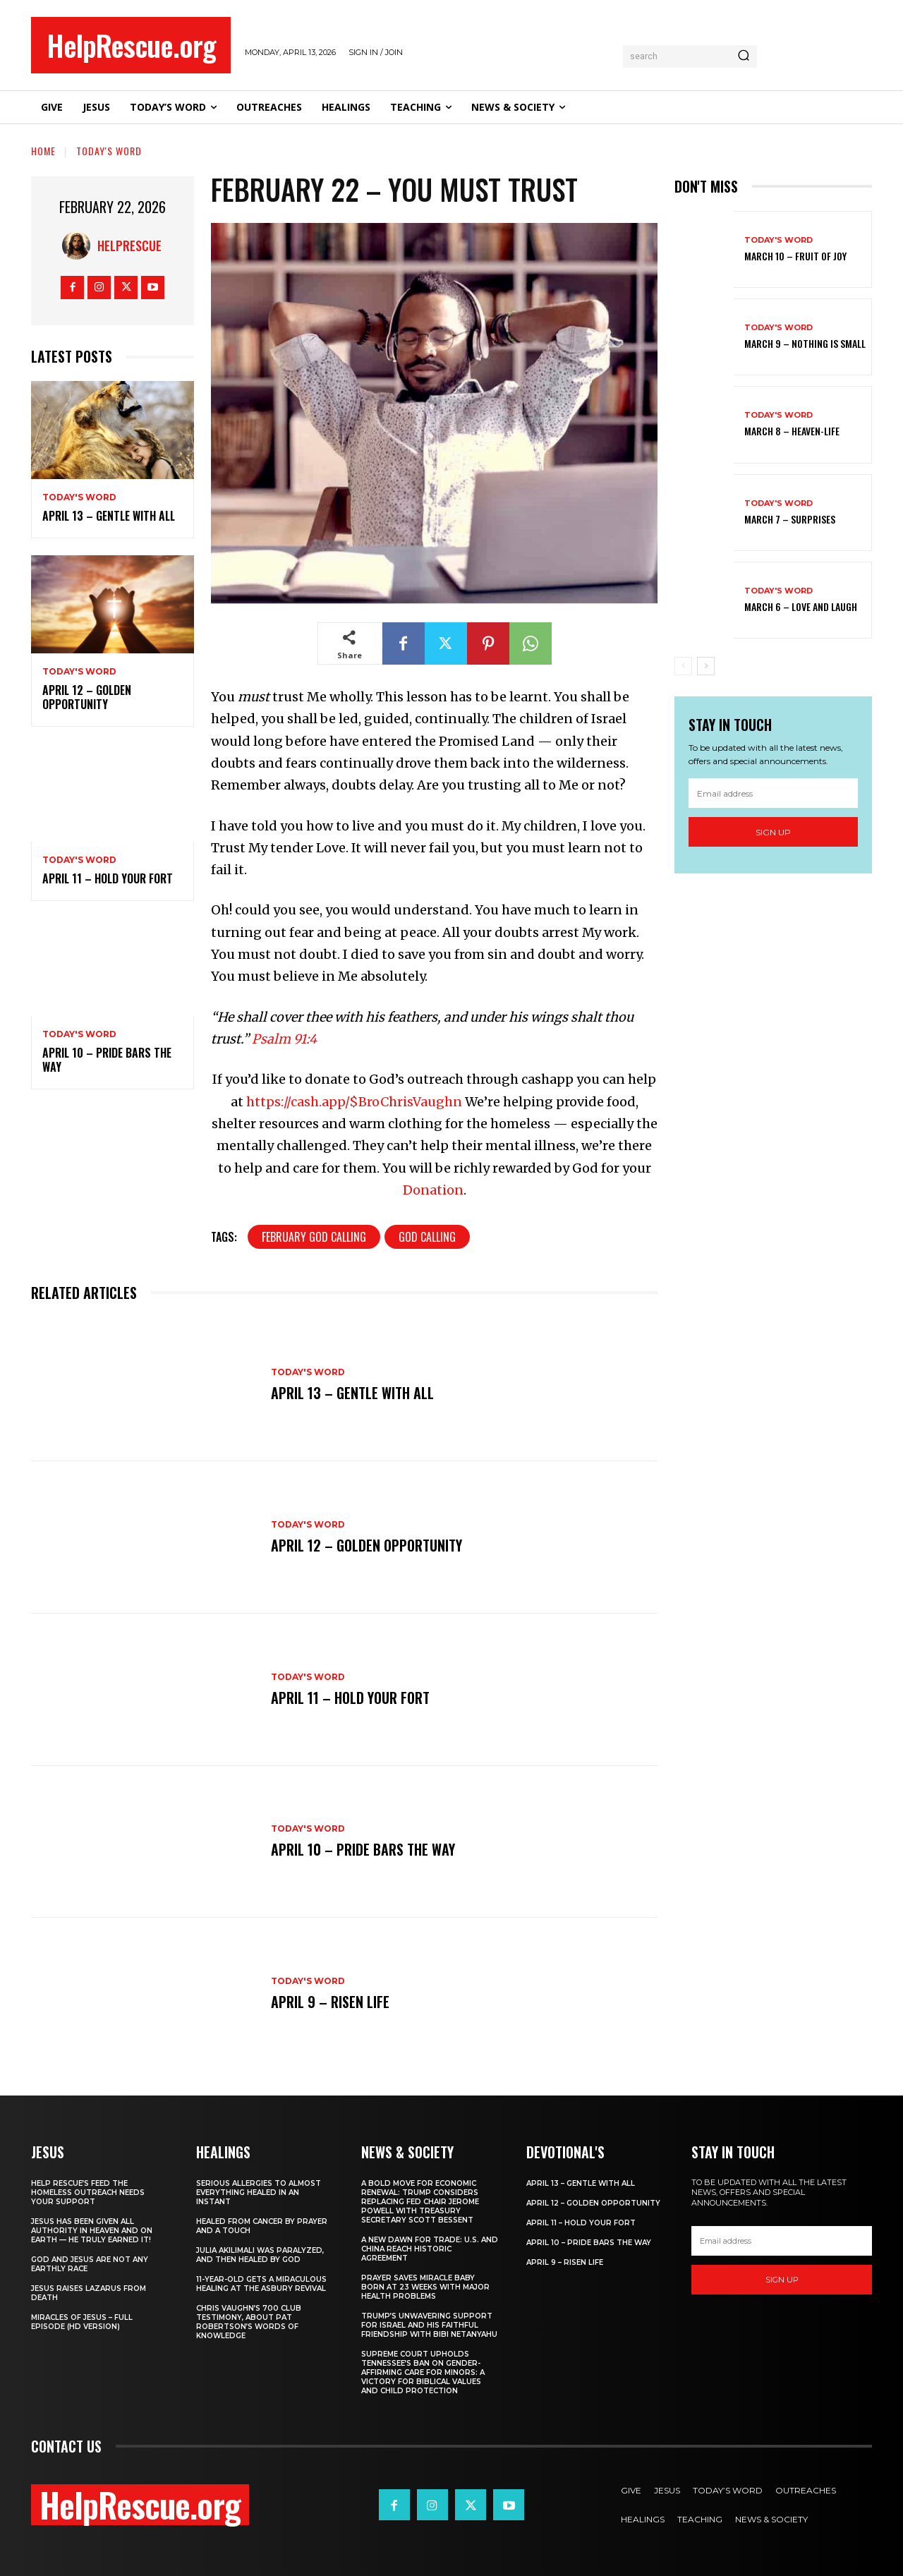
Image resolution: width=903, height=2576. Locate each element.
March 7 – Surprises (789, 519)
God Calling (427, 1236)
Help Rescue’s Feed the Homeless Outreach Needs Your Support (88, 2192)
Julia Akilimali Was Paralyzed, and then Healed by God (260, 2255)
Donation (433, 1190)
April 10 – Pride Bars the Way (106, 1060)
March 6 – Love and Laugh (800, 606)
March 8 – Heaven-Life (792, 430)
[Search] (743, 56)
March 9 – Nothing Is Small (805, 343)
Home (43, 150)
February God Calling (314, 1236)
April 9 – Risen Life (330, 2001)
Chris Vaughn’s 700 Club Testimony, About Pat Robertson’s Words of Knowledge (248, 2322)
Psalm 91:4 (284, 1039)
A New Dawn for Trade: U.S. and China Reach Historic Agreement (429, 2249)
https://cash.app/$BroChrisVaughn (354, 1102)
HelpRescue (129, 245)
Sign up (773, 832)
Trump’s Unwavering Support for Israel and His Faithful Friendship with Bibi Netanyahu (429, 2325)
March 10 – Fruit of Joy (795, 255)
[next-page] (706, 666)
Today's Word (109, 150)
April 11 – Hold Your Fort (107, 878)
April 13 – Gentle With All (108, 515)
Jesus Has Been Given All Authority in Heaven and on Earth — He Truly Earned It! (91, 2230)
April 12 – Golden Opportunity (86, 697)
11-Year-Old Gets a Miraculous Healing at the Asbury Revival (261, 2284)
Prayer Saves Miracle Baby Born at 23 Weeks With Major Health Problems (425, 2287)
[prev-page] (683, 666)
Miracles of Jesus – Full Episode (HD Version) (82, 2322)
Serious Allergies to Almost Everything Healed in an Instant (258, 2192)
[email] (773, 793)
